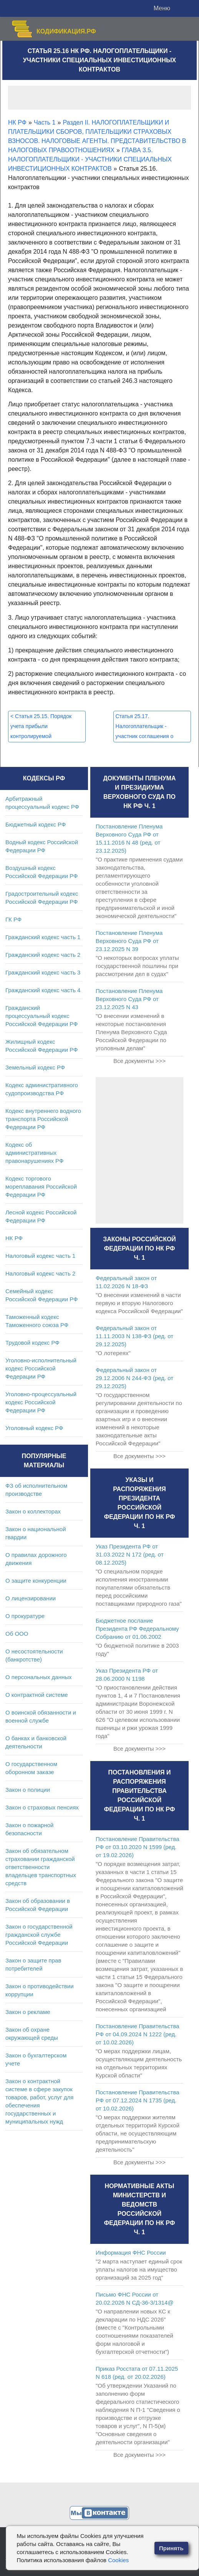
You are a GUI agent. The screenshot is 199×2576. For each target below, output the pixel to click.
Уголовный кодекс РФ (34, 1428)
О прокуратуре (25, 1616)
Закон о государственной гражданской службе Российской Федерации (39, 1934)
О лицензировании (30, 1598)
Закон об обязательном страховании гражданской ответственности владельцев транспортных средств (40, 1867)
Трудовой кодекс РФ (32, 1342)
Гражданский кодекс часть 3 (42, 972)
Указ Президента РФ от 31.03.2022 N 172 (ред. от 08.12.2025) (130, 1554)
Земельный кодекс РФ (35, 1067)
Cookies (118, 2560)
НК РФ (14, 1238)
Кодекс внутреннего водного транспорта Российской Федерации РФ (43, 1119)
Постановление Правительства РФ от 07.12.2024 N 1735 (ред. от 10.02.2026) (137, 2100)
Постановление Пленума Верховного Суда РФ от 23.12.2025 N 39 (129, 941)
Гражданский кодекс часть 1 (42, 937)
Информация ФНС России (131, 2252)
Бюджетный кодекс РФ (35, 824)
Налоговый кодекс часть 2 (40, 1273)
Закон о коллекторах (33, 1511)
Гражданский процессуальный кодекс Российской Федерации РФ (41, 1015)
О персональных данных (38, 1677)
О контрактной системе (36, 1694)
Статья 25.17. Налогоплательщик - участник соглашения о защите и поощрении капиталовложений (145, 736)
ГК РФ (13, 919)
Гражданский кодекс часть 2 (42, 954)
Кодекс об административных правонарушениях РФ (34, 1152)
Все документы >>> (139, 1061)
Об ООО (16, 1633)
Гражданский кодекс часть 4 (42, 990)
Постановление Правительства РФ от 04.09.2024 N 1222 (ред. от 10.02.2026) (137, 2034)
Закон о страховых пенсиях (42, 1807)
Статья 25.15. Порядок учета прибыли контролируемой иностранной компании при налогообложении (44, 736)
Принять (171, 2548)
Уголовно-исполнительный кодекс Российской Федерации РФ (40, 1368)
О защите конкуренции (35, 1580)
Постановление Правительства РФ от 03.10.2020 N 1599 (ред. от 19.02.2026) (137, 1847)
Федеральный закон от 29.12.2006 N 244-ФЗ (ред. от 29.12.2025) (134, 1378)
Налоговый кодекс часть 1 (40, 1255)
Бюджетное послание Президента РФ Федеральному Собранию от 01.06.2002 (137, 1628)
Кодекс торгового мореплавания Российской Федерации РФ (41, 1186)
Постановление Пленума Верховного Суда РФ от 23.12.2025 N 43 (129, 999)
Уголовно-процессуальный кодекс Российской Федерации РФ (40, 1402)
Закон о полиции (27, 1789)
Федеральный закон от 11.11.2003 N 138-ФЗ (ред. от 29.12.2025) (134, 1336)
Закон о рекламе (27, 2012)
